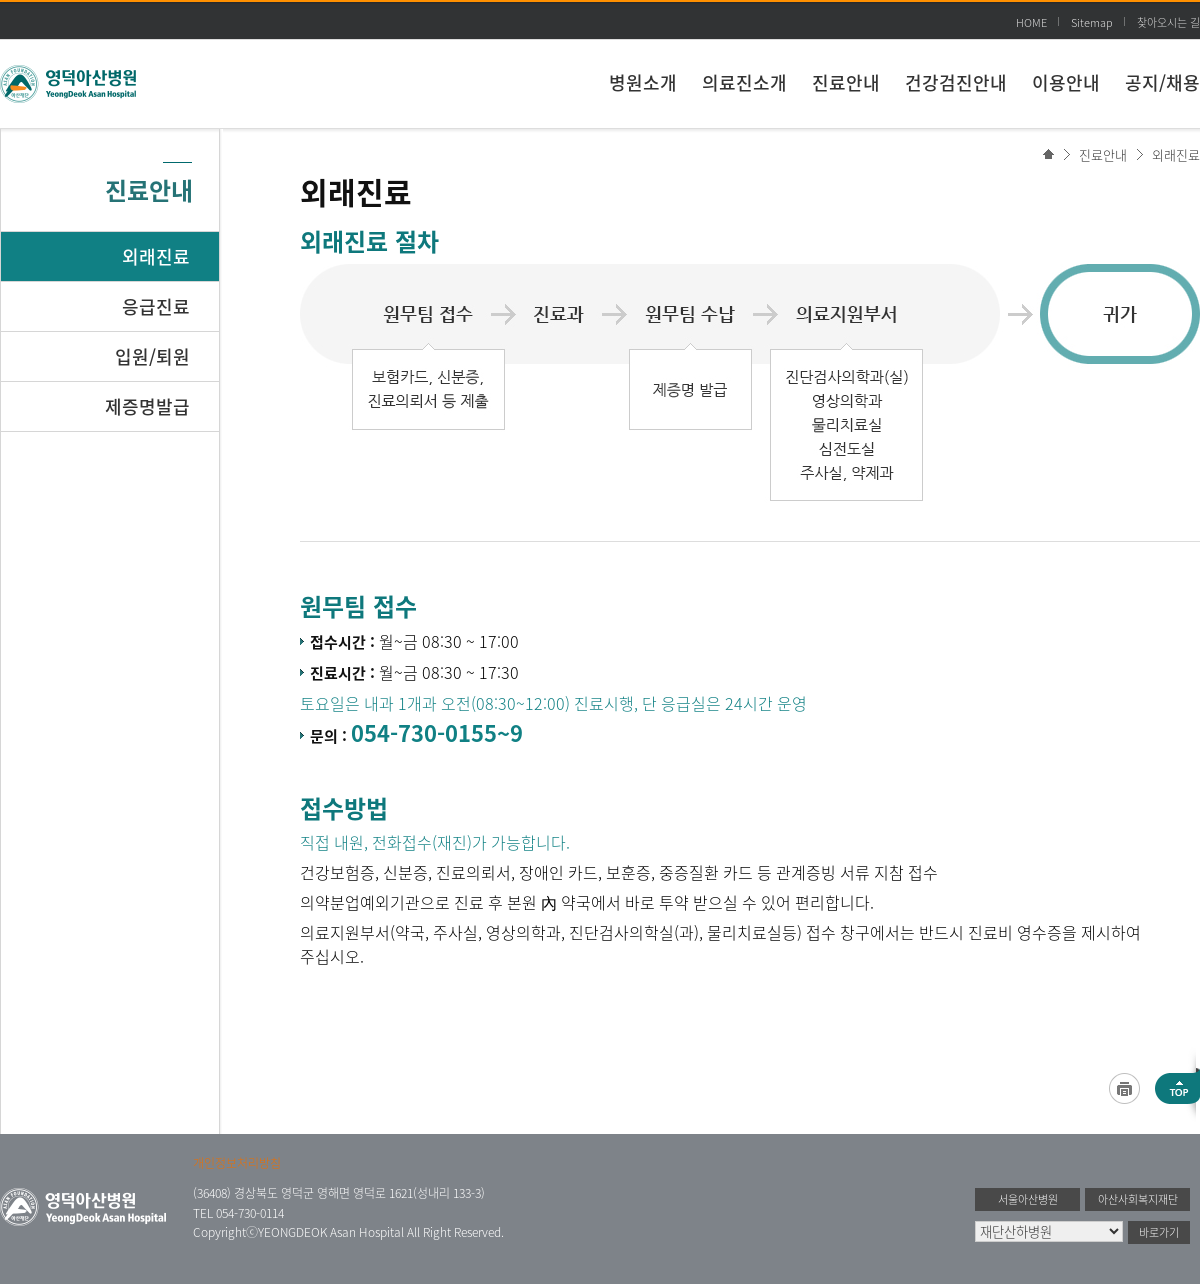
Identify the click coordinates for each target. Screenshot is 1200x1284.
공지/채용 (1162, 82)
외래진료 (1176, 154)
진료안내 (846, 82)
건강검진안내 (956, 82)
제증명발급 (147, 406)
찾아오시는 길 (1168, 22)
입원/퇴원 (152, 356)
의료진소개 (744, 82)
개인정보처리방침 (237, 1163)
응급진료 (156, 306)
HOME (1031, 22)
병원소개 (643, 82)
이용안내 (1066, 82)
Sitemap (1092, 22)
